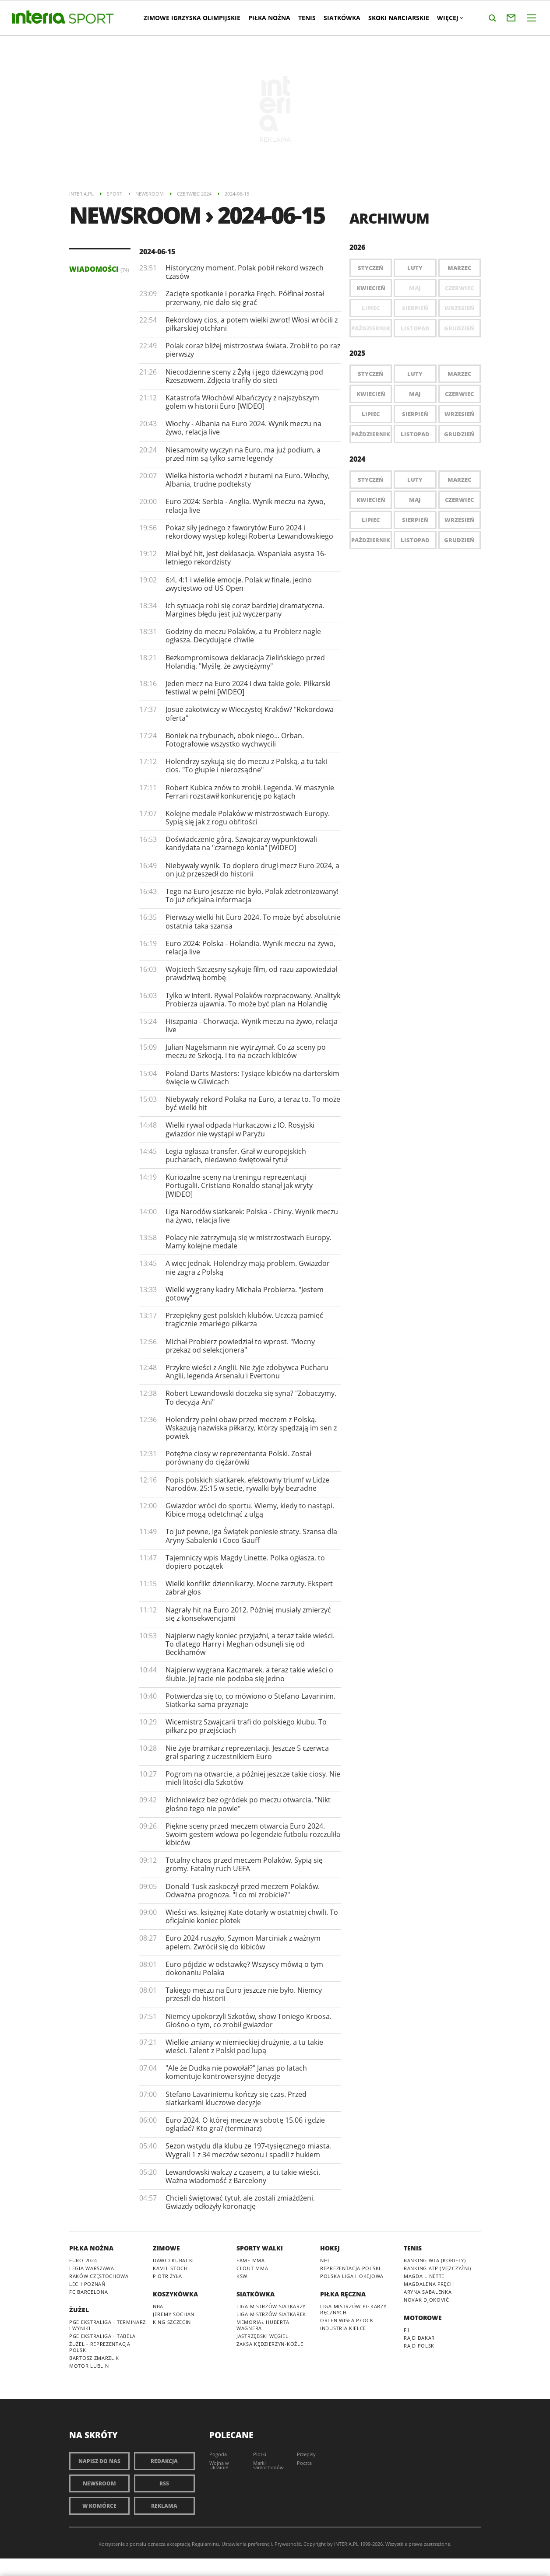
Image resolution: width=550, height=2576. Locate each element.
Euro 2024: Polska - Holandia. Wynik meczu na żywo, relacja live (250, 948)
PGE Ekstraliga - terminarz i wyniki (107, 2325)
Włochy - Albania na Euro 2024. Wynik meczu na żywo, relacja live (243, 428)
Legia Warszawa (91, 2268)
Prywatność (288, 2544)
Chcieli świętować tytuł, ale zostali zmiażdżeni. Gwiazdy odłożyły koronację (240, 2202)
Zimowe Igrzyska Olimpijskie (192, 18)
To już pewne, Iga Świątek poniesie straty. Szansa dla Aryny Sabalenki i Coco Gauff (251, 1536)
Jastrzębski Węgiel (262, 2336)
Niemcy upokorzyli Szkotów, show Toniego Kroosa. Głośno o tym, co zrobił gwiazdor (248, 2020)
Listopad (415, 434)
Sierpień (415, 414)
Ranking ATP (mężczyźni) (437, 2268)
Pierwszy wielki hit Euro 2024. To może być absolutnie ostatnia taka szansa (253, 921)
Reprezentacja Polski (350, 2268)
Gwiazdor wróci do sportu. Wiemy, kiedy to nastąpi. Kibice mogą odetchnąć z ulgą (250, 1510)
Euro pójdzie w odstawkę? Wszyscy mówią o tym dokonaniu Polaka (244, 1968)
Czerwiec (459, 394)
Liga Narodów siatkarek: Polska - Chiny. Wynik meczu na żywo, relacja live (252, 1216)
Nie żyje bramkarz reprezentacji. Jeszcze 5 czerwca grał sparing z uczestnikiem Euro (247, 1752)
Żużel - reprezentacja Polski (99, 2347)
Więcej (449, 18)
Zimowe (166, 2248)
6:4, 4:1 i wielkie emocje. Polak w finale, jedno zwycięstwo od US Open (239, 584)
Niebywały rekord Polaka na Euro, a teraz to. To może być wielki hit (253, 1103)
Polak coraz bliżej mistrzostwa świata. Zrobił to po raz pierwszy (253, 350)
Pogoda (218, 2454)
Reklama (164, 2505)
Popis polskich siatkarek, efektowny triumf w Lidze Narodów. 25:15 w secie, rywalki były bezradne (247, 1484)
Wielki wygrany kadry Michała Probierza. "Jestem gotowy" (245, 1294)
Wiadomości (99, 269)
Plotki (259, 2454)
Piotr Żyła (167, 2276)
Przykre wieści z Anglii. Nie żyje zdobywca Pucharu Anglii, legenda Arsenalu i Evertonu (247, 1372)
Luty (415, 268)
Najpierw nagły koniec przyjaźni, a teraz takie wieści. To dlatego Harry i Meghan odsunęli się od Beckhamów (250, 1644)
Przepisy (306, 2454)
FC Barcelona (88, 2292)
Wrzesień (459, 414)
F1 (406, 2330)
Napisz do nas (99, 2461)
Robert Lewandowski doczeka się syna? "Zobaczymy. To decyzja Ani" (251, 1397)
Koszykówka (175, 2294)
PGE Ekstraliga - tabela (102, 2336)
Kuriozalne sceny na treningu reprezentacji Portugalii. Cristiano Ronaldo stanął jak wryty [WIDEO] (239, 1185)
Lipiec (371, 414)
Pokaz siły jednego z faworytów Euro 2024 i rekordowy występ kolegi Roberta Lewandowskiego (249, 532)
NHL (325, 2260)
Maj (415, 394)
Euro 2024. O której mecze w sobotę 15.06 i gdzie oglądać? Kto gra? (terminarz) (245, 2124)
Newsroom (99, 2483)
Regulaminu (205, 2544)
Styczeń (371, 268)
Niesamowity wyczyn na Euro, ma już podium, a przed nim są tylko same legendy (243, 454)
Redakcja (164, 2461)
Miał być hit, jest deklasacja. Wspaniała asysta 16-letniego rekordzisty (246, 558)
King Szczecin (172, 2322)
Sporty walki (259, 2248)
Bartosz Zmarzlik (94, 2358)
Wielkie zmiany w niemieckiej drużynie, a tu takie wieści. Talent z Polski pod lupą (244, 2046)
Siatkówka (342, 18)
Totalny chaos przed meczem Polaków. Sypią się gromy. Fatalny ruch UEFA (244, 1864)
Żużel (79, 2310)
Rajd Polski (420, 2345)
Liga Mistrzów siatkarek (271, 2314)
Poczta (304, 2463)
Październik (370, 434)
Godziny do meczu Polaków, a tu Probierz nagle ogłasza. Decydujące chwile (243, 636)
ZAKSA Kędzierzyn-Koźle (269, 2344)
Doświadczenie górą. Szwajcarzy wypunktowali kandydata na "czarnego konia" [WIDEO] (241, 843)
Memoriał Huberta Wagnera (262, 2325)
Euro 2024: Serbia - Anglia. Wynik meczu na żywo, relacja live (245, 506)
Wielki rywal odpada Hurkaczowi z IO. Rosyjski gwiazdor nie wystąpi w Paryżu (240, 1129)
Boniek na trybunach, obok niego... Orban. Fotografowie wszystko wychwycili (235, 740)
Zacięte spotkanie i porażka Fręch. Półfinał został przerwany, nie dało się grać (245, 298)
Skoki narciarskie (398, 18)
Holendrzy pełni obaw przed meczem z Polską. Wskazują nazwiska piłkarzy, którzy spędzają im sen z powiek (251, 1428)
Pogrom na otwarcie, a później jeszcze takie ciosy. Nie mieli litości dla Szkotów (253, 1778)
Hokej (330, 2248)
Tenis (307, 18)
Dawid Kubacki (173, 2260)
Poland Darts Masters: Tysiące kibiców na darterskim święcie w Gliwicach (252, 1077)
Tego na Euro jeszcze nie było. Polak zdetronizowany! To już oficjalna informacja (252, 895)
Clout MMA (252, 2268)
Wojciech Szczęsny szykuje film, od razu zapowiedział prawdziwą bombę (251, 973)
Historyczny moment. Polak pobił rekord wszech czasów (245, 272)
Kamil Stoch (170, 2268)
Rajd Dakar (419, 2337)
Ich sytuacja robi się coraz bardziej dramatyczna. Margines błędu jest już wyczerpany (245, 610)
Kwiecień (370, 288)
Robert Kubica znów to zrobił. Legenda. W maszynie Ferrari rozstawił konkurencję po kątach (250, 792)
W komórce (99, 2505)
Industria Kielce (343, 2328)
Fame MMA (250, 2260)
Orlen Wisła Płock (347, 2320)
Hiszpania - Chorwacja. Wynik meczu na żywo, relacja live (252, 1025)
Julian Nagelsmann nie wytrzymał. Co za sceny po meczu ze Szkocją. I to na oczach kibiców (246, 1051)
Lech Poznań (87, 2284)
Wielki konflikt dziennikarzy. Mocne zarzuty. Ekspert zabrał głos (249, 1588)
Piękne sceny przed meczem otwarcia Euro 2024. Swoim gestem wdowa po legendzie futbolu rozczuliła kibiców (253, 1834)
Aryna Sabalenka (428, 2292)
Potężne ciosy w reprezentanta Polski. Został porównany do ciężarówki (238, 1458)
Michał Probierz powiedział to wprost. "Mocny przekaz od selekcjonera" (240, 1346)
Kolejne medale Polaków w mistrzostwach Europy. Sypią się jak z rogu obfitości (248, 818)
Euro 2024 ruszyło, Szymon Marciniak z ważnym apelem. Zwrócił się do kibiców (243, 1942)
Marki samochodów (268, 2465)
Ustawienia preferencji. (247, 2544)
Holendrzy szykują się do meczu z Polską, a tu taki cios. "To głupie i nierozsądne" (246, 766)
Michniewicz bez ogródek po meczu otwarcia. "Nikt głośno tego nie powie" (248, 1804)
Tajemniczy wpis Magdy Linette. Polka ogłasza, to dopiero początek (245, 1562)
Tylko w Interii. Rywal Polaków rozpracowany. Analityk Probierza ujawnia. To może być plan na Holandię (253, 1000)
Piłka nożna (269, 18)
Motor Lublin (89, 2365)
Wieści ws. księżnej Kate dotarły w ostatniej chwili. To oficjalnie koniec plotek (252, 1916)
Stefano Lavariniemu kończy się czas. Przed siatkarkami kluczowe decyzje (236, 2098)
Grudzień (459, 434)
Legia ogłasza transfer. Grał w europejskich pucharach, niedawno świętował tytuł (236, 1155)
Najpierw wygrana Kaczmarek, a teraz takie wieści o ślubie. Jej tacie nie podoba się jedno (249, 1674)
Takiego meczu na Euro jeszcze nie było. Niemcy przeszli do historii (244, 1994)
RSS (164, 2483)
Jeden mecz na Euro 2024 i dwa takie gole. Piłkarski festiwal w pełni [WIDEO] (248, 688)
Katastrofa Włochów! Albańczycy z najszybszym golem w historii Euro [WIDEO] (242, 402)
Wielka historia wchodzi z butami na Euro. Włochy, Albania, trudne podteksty (248, 480)
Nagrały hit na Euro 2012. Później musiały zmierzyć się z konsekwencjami (248, 1614)
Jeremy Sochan (173, 2314)
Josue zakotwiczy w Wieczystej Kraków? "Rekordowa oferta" (250, 713)
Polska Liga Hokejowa (352, 2276)
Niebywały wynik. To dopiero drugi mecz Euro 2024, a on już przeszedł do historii (252, 870)
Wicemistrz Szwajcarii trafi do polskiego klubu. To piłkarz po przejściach (246, 1726)
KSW (241, 2276)
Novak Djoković (426, 2299)
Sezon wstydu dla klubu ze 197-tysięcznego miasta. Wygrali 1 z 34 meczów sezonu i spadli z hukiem (248, 2150)
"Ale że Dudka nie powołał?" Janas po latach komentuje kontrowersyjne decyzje (236, 2072)
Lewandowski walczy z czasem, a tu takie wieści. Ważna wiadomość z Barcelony (243, 2176)
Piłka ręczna (343, 2294)
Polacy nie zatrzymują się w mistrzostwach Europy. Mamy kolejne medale (248, 1242)
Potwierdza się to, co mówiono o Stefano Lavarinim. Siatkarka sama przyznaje (250, 1700)
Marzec (459, 268)
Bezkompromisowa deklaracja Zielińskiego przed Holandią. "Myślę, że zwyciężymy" (245, 662)
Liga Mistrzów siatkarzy (271, 2306)
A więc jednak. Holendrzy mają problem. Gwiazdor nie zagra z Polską (248, 1267)
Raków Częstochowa (99, 2276)
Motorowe (423, 2317)
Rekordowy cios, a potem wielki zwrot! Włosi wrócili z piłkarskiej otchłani (252, 324)
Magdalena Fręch (429, 2284)
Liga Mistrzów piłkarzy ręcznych (353, 2309)
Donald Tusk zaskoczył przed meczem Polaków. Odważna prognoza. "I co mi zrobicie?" (243, 1891)
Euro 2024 (83, 2260)
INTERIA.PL (346, 2544)
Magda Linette (424, 2276)
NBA (158, 2306)
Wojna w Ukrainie (219, 2465)
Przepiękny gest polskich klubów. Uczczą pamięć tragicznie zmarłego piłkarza (244, 1319)
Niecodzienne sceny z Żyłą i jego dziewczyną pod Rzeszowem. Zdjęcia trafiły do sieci (244, 376)
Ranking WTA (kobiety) (435, 2260)
